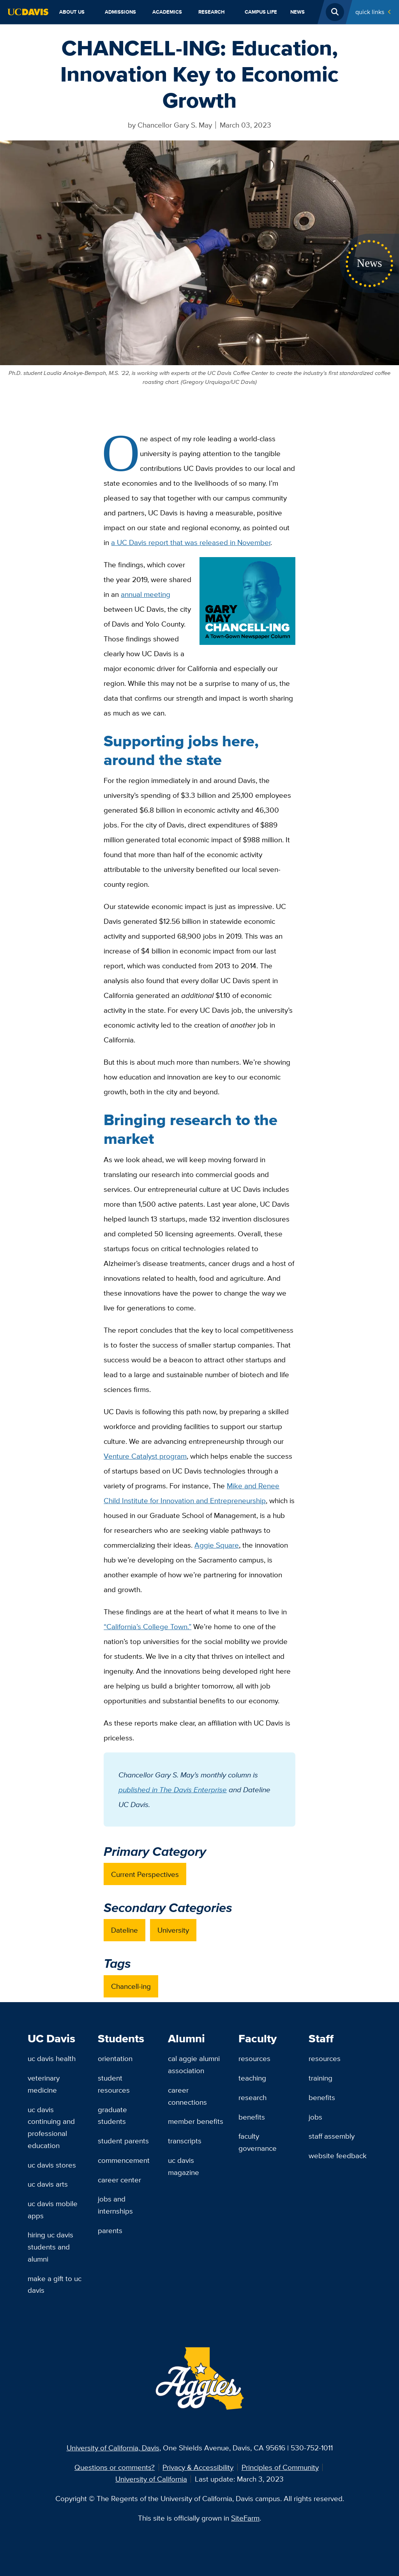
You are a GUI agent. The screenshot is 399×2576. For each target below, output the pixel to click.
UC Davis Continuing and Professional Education (51, 2127)
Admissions (120, 12)
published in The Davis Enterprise (172, 1789)
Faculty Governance (257, 2141)
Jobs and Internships (115, 2204)
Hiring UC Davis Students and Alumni (50, 2246)
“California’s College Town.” (147, 1626)
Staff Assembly (332, 2135)
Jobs (315, 2116)
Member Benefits (195, 2121)
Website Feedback (338, 2155)
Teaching (252, 2077)
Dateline (124, 1929)
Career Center (119, 2179)
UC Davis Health (52, 2058)
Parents (110, 2230)
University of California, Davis (113, 2447)
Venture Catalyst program (145, 1455)
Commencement (124, 2160)
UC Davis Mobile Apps (53, 2209)
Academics (167, 12)
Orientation (115, 2058)
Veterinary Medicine (44, 2083)
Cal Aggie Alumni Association (194, 2064)
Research (211, 12)
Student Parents (123, 2140)
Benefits (251, 2116)
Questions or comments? (114, 2467)
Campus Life (261, 12)
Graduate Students (112, 2115)
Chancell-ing (131, 1986)
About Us (72, 12)
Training (320, 2077)
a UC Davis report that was (190, 542)
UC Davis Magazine (183, 2166)
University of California (151, 2478)
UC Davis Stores (52, 2164)
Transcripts (184, 2140)
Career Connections (187, 2095)
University (173, 1929)
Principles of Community (280, 2467)
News (297, 12)
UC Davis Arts (48, 2183)
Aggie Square (216, 1544)
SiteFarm (245, 2517)
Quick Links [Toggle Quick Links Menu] (369, 11)
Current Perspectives (145, 1874)
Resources (254, 2058)
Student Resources (114, 2083)
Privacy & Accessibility (197, 2467)
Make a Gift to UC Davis (54, 2284)
